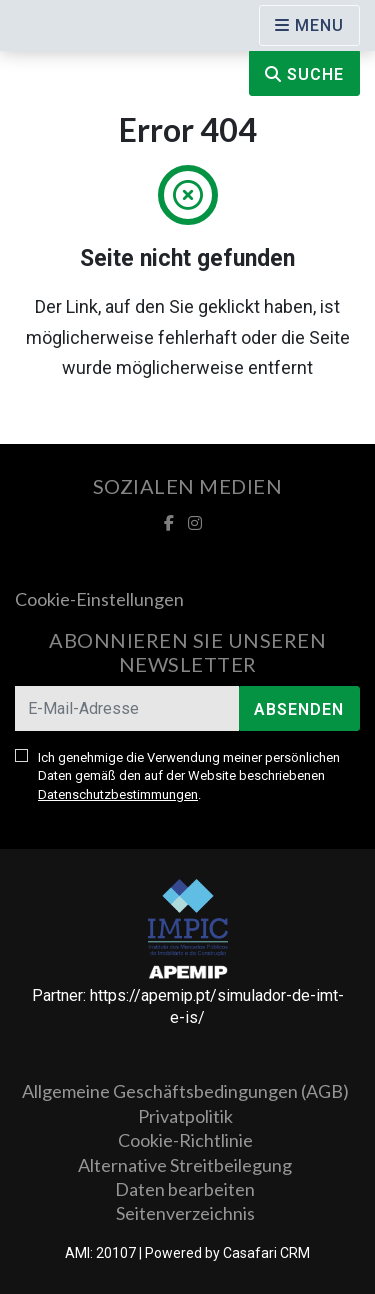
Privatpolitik (185, 1116)
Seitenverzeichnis (185, 1213)
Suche (304, 74)
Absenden (299, 709)
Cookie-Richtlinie (185, 1140)
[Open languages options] (309, 25)
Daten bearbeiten (185, 1189)
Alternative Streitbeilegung (185, 1165)
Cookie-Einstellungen (99, 599)
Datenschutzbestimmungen (118, 794)
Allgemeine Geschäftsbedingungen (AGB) (185, 1091)
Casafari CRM (266, 1253)
